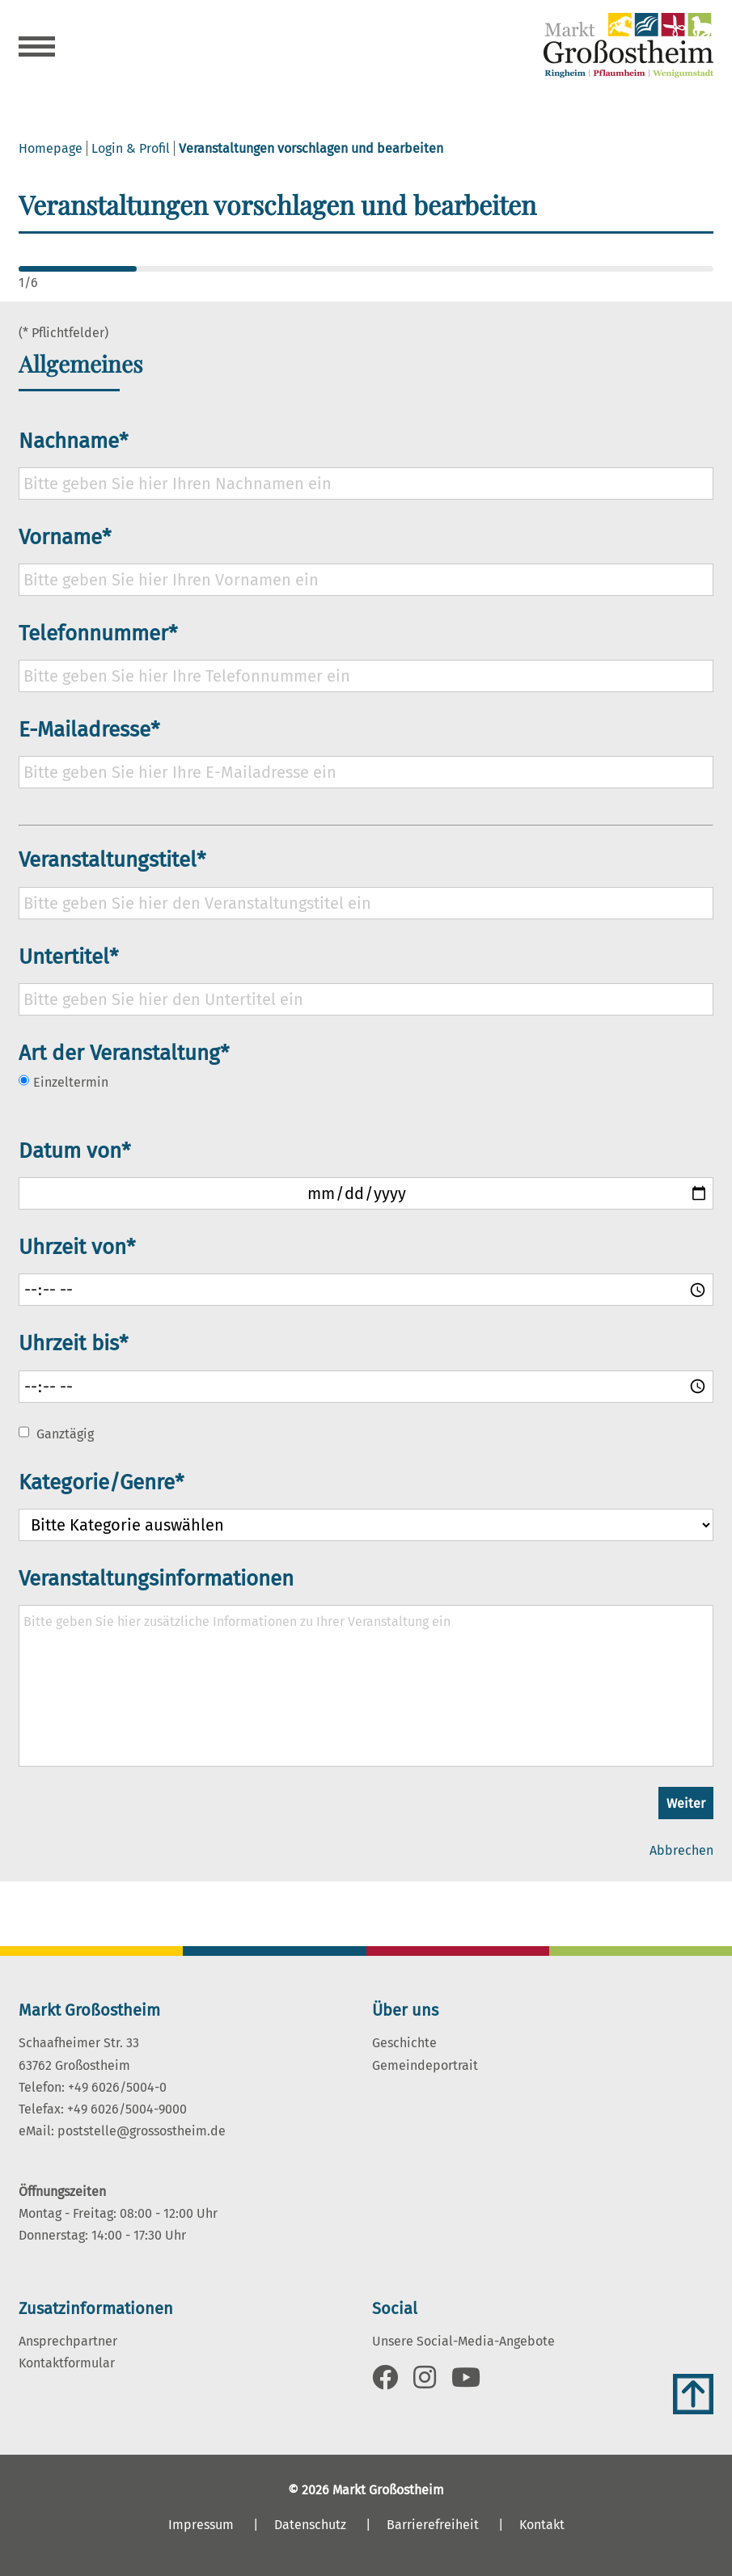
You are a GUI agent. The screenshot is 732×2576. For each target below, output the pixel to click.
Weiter (685, 1803)
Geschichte (404, 2042)
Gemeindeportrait (425, 2065)
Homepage (51, 148)
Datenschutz (310, 2524)
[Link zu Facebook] (385, 2382)
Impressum (201, 2524)
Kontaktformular (67, 2363)
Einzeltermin (63, 1082)
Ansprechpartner (68, 2341)
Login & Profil (130, 148)
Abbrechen (681, 1850)
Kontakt (542, 2524)
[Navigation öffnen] (37, 48)
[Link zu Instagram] (424, 2382)
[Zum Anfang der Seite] (693, 2394)
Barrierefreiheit (433, 2524)
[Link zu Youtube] (465, 2382)
